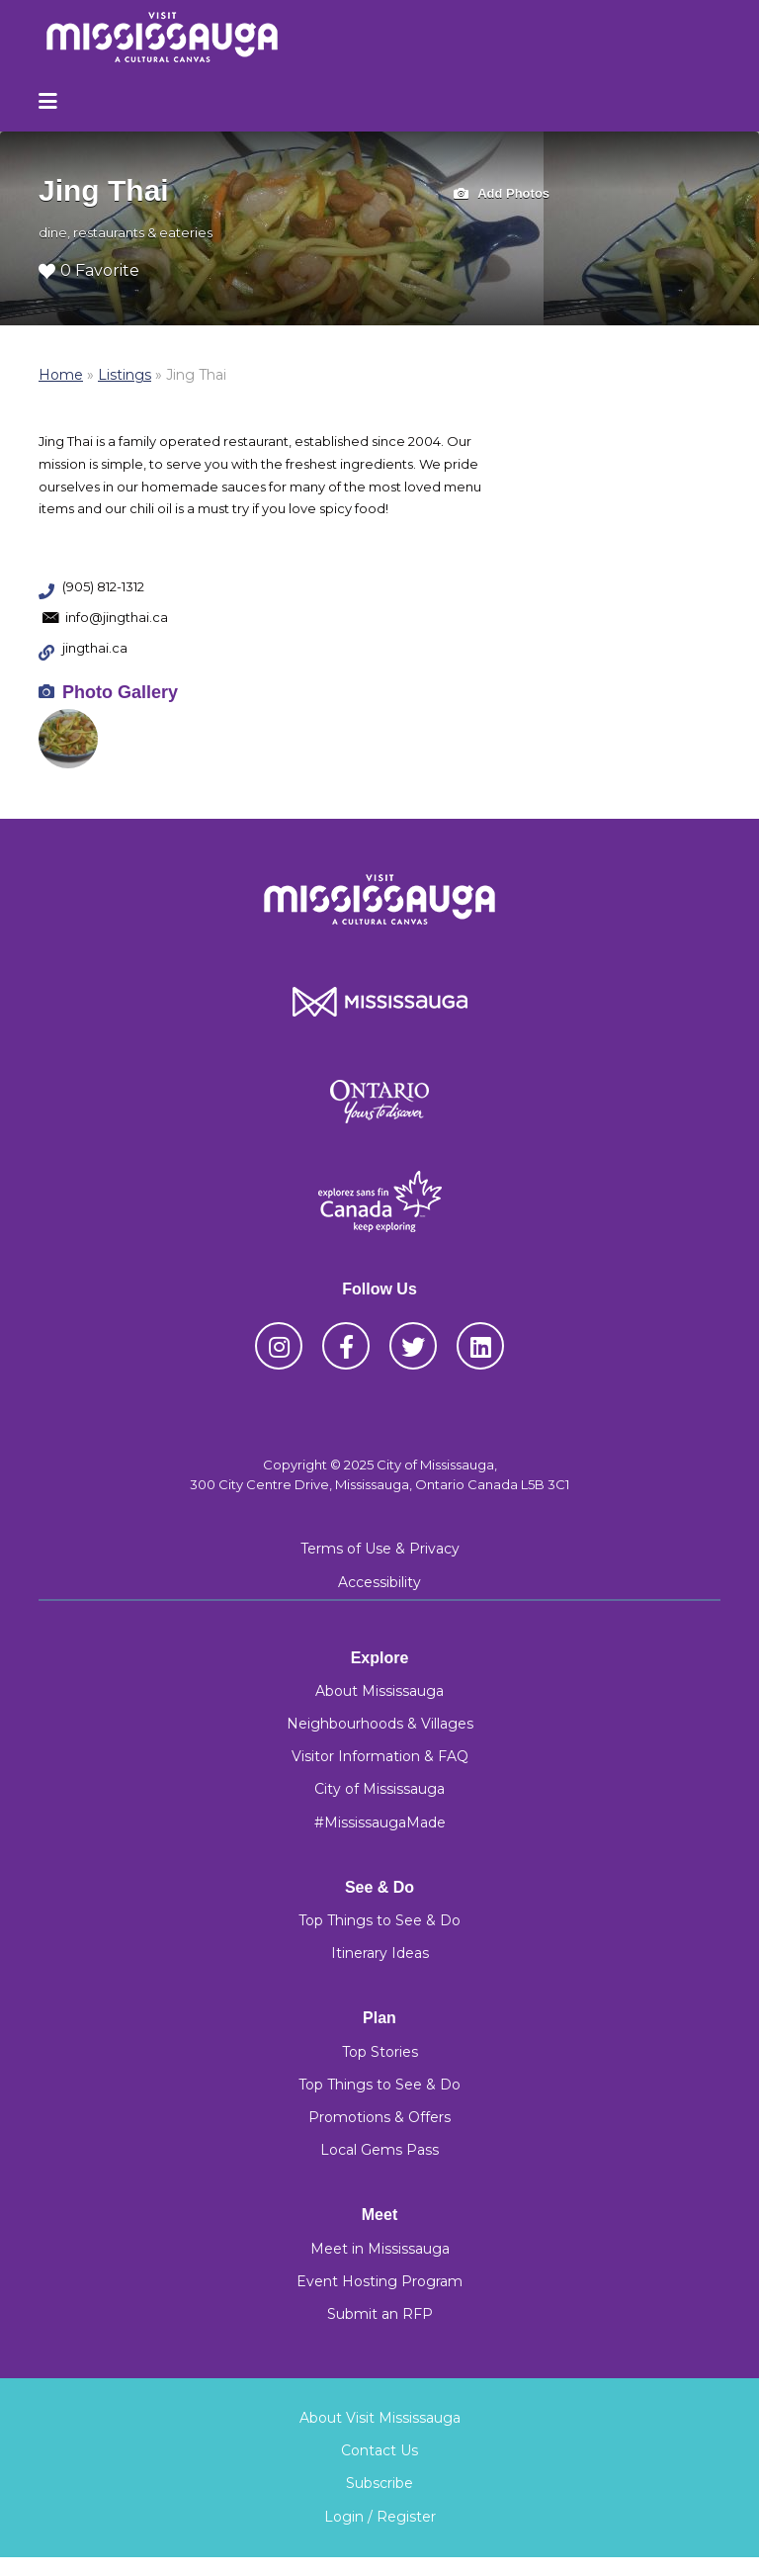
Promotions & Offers (379, 2117)
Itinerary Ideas (380, 1953)
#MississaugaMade (380, 1822)
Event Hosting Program (379, 2281)
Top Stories (380, 2052)
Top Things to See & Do (379, 1920)
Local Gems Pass (379, 2150)
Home (61, 375)
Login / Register (380, 2517)
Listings (124, 375)
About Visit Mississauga (380, 2418)
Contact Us (379, 2450)
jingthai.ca (94, 648)
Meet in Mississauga (380, 2249)
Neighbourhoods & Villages (380, 1723)
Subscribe (379, 2483)
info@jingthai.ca (116, 617)
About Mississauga (379, 1691)
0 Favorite (89, 270)
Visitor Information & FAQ (380, 1756)
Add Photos (501, 194)
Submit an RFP (380, 2314)
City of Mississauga (379, 1789)
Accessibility (379, 1582)
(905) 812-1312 (103, 586)
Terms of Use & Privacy (380, 1548)
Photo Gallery (120, 692)
